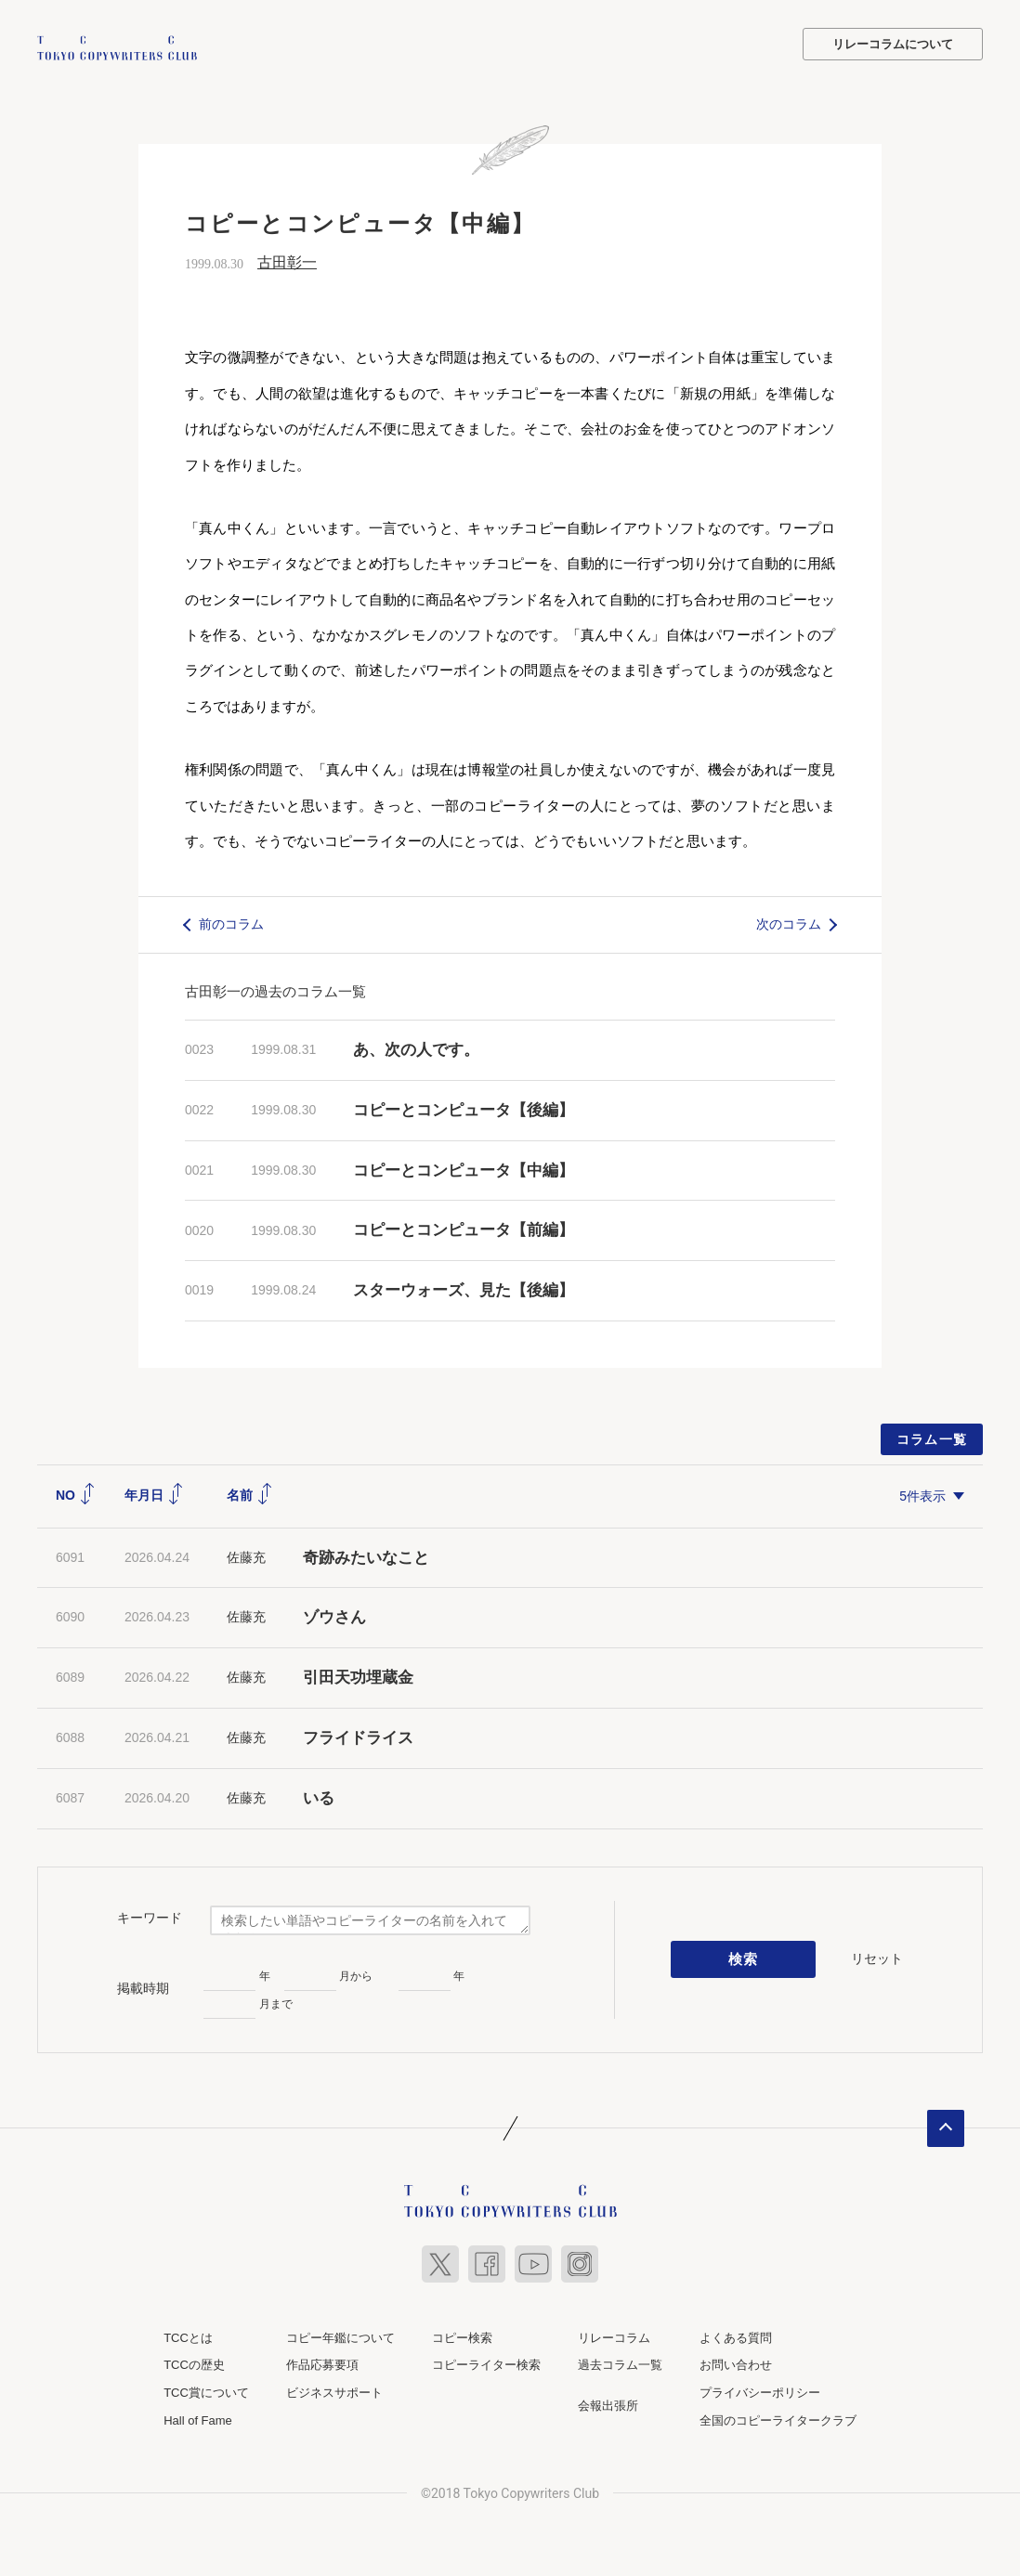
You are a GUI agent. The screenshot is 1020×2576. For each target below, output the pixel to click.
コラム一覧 (932, 1437)
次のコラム (788, 922)
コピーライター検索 (486, 2363)
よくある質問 (736, 2336)
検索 (743, 1957)
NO (76, 1493)
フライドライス (358, 1736)
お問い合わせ (736, 2363)
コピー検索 (462, 2336)
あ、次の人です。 (416, 1048)
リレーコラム (614, 2336)
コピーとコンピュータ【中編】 (463, 1168)
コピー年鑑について (340, 2336)
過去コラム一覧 (620, 2363)
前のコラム (231, 922)
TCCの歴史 (194, 2363)
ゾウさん (334, 1615)
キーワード (149, 1915)
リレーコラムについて (892, 44)
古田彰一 (287, 260)
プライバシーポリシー (760, 2391)
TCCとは (188, 2336)
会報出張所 (608, 2404)
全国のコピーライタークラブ (778, 2419)
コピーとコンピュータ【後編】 (463, 1108)
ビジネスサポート (334, 2391)
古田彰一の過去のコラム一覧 (275, 989)
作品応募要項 (322, 2363)
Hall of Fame (197, 2419)
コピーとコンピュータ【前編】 (463, 1228)
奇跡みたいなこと (366, 1556)
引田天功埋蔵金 (358, 1676)
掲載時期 (143, 1986)
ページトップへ (945, 2126)
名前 (250, 1493)
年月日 (154, 1493)
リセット (877, 1956)
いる (318, 1796)
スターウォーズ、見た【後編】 (463, 1288)
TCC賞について (206, 2391)
